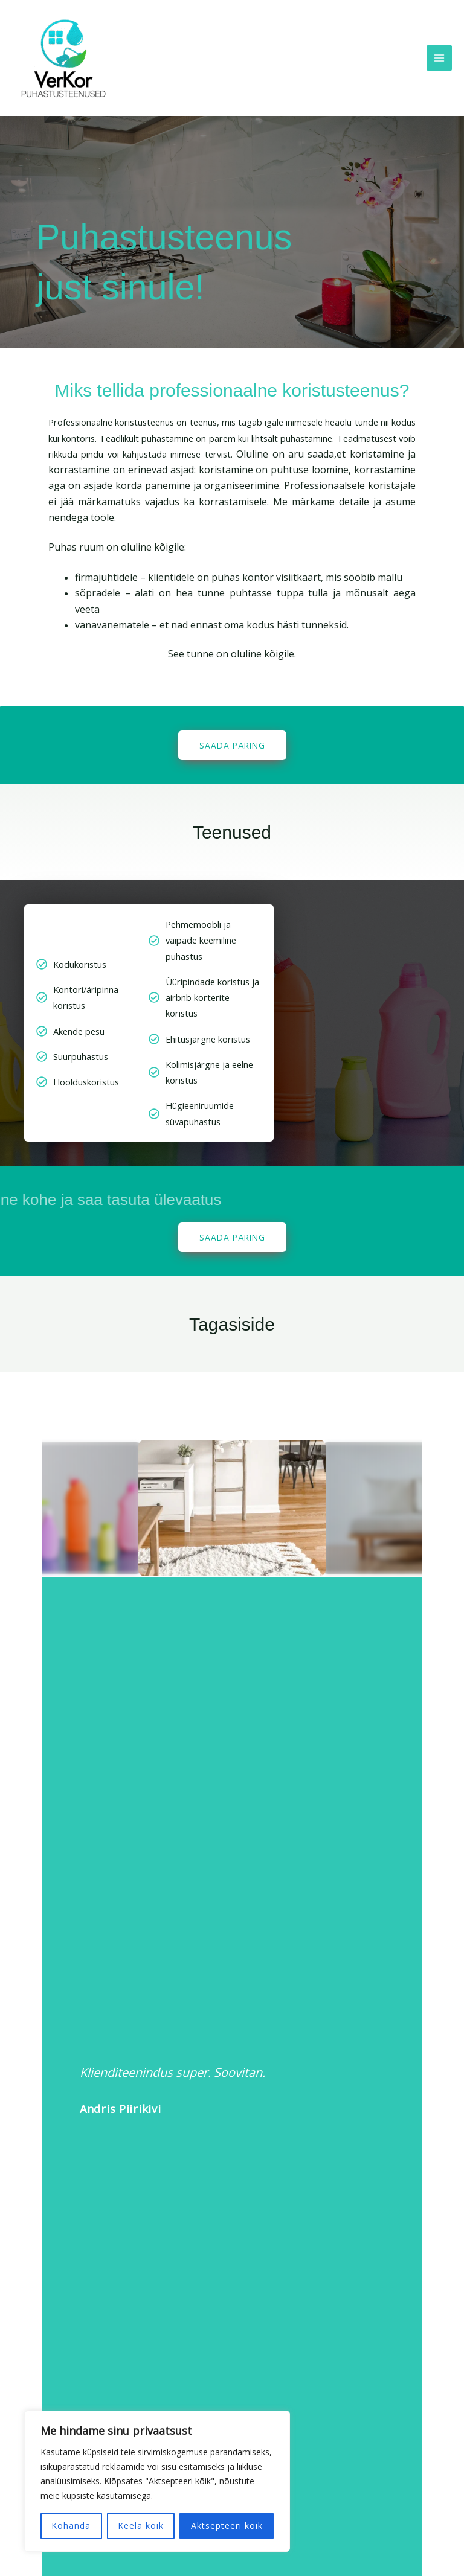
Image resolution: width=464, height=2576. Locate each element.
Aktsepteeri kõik (227, 2525)
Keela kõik (141, 2525)
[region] (157, 2481)
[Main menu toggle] (439, 58)
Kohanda (71, 2525)
